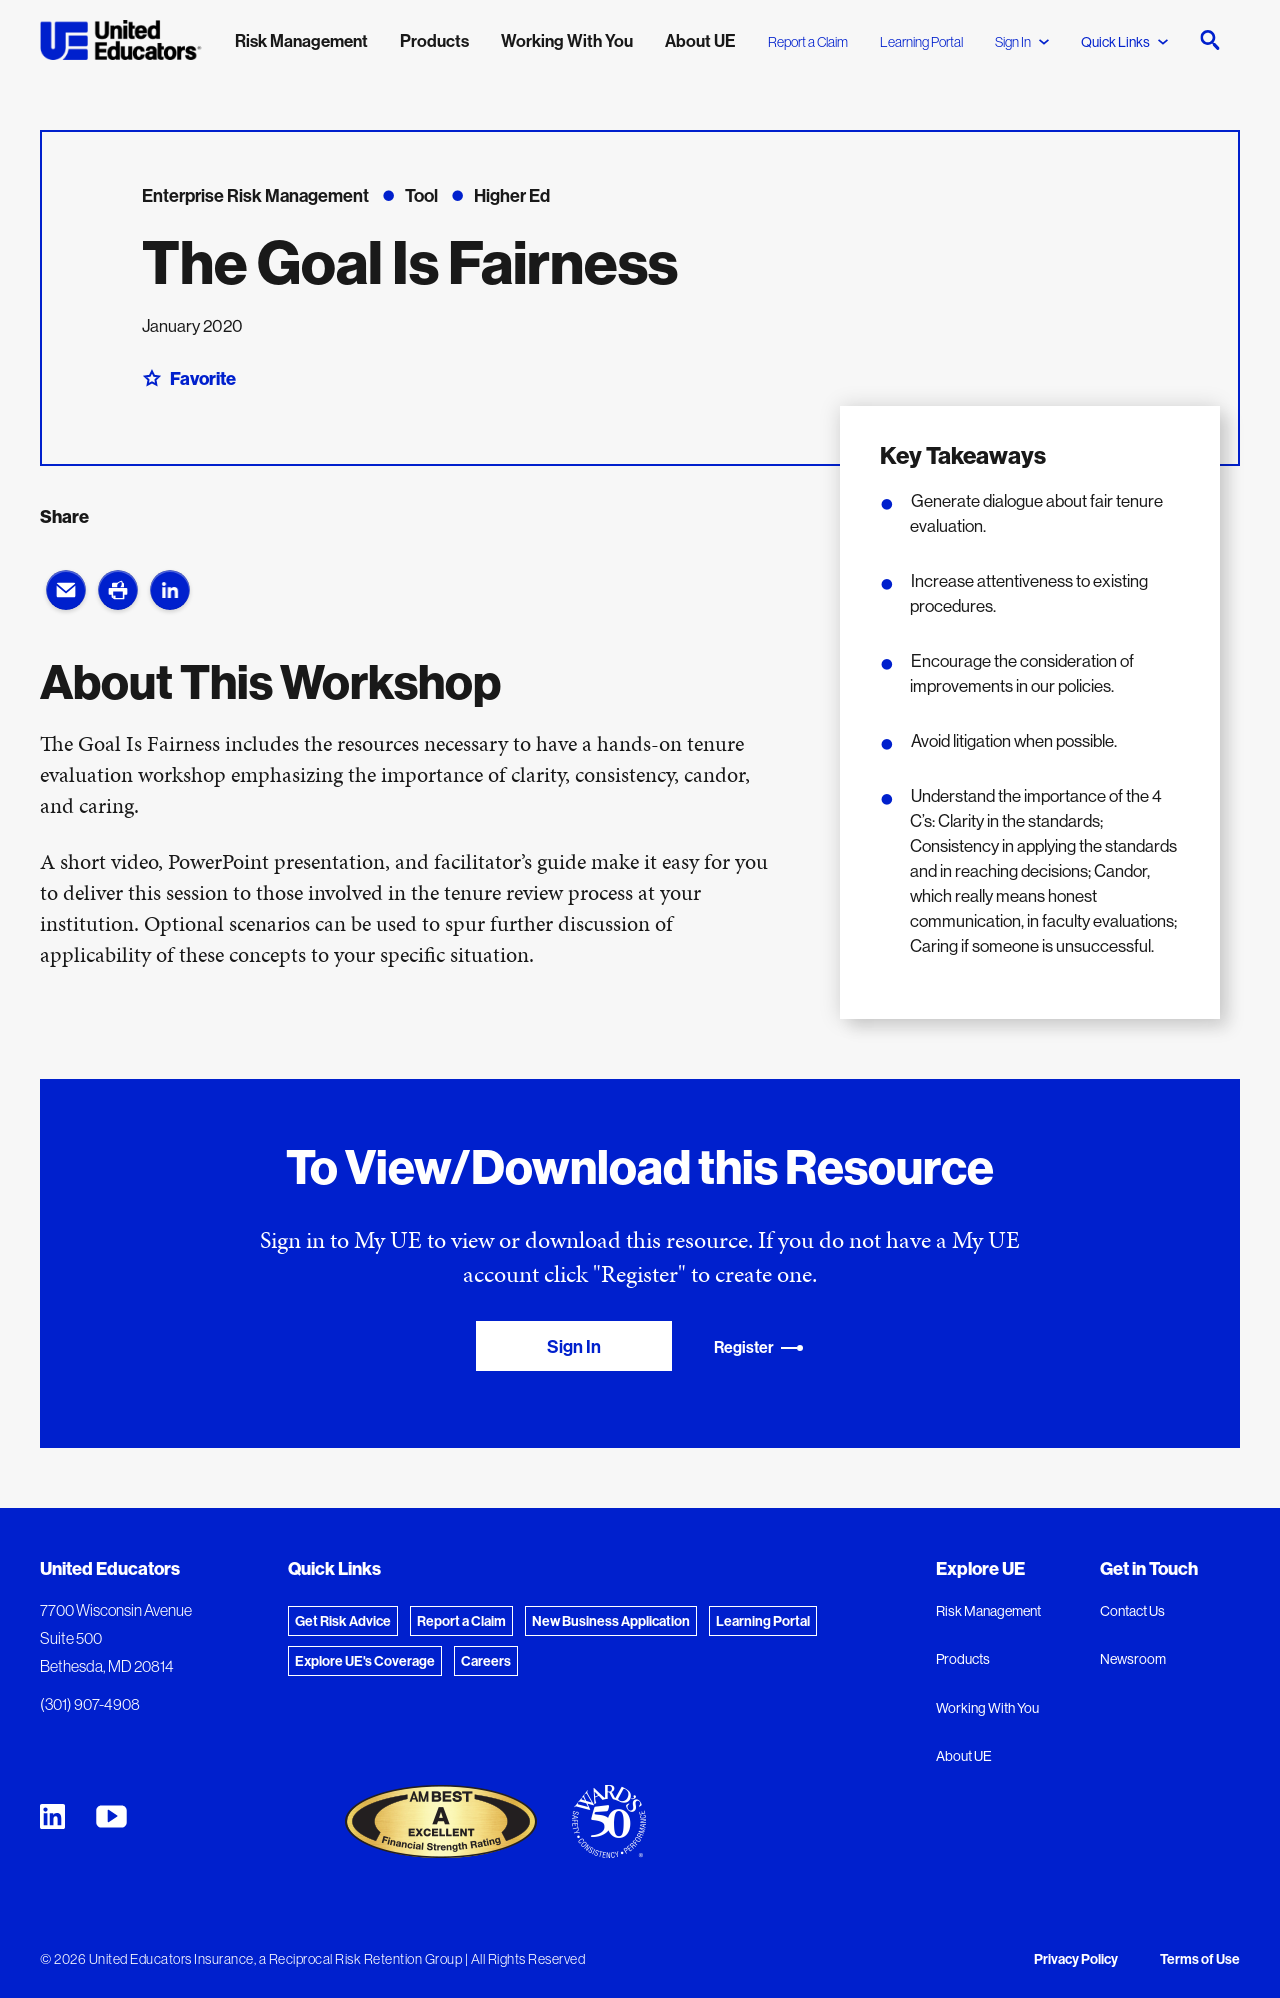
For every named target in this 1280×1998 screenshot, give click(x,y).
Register (759, 1347)
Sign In (1022, 42)
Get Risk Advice (343, 1621)
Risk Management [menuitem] (301, 40)
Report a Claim (808, 42)
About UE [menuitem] (700, 40)
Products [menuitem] (434, 40)
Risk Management (988, 1611)
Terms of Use (1200, 1959)
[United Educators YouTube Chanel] (111, 1816)
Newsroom (1133, 1659)
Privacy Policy (1076, 1959)
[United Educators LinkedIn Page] (52, 1816)
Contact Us (1132, 1611)
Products (963, 1659)
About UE (964, 1756)
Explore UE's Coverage (365, 1661)
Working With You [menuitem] (567, 40)
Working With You (987, 1708)
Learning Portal (921, 42)
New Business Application (611, 1621)
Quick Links (1124, 42)
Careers (486, 1661)
